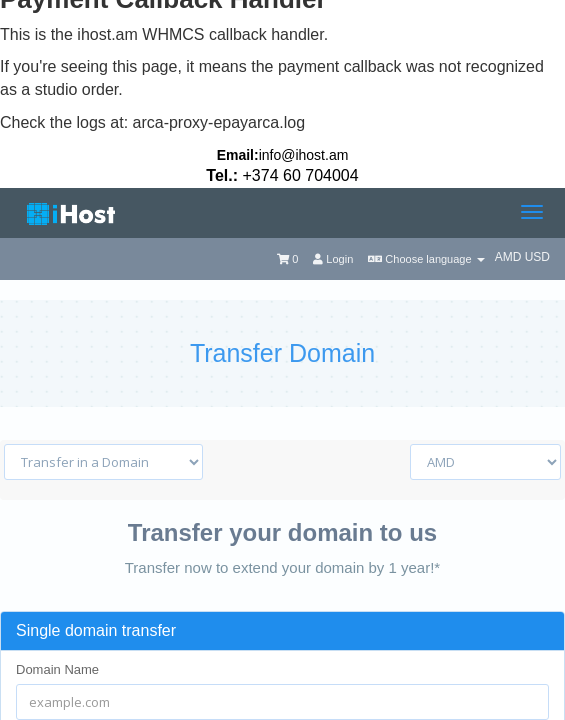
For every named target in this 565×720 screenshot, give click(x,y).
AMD (510, 257)
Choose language (426, 259)
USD (537, 257)
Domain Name (57, 669)
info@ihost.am (304, 155)
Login (333, 259)
